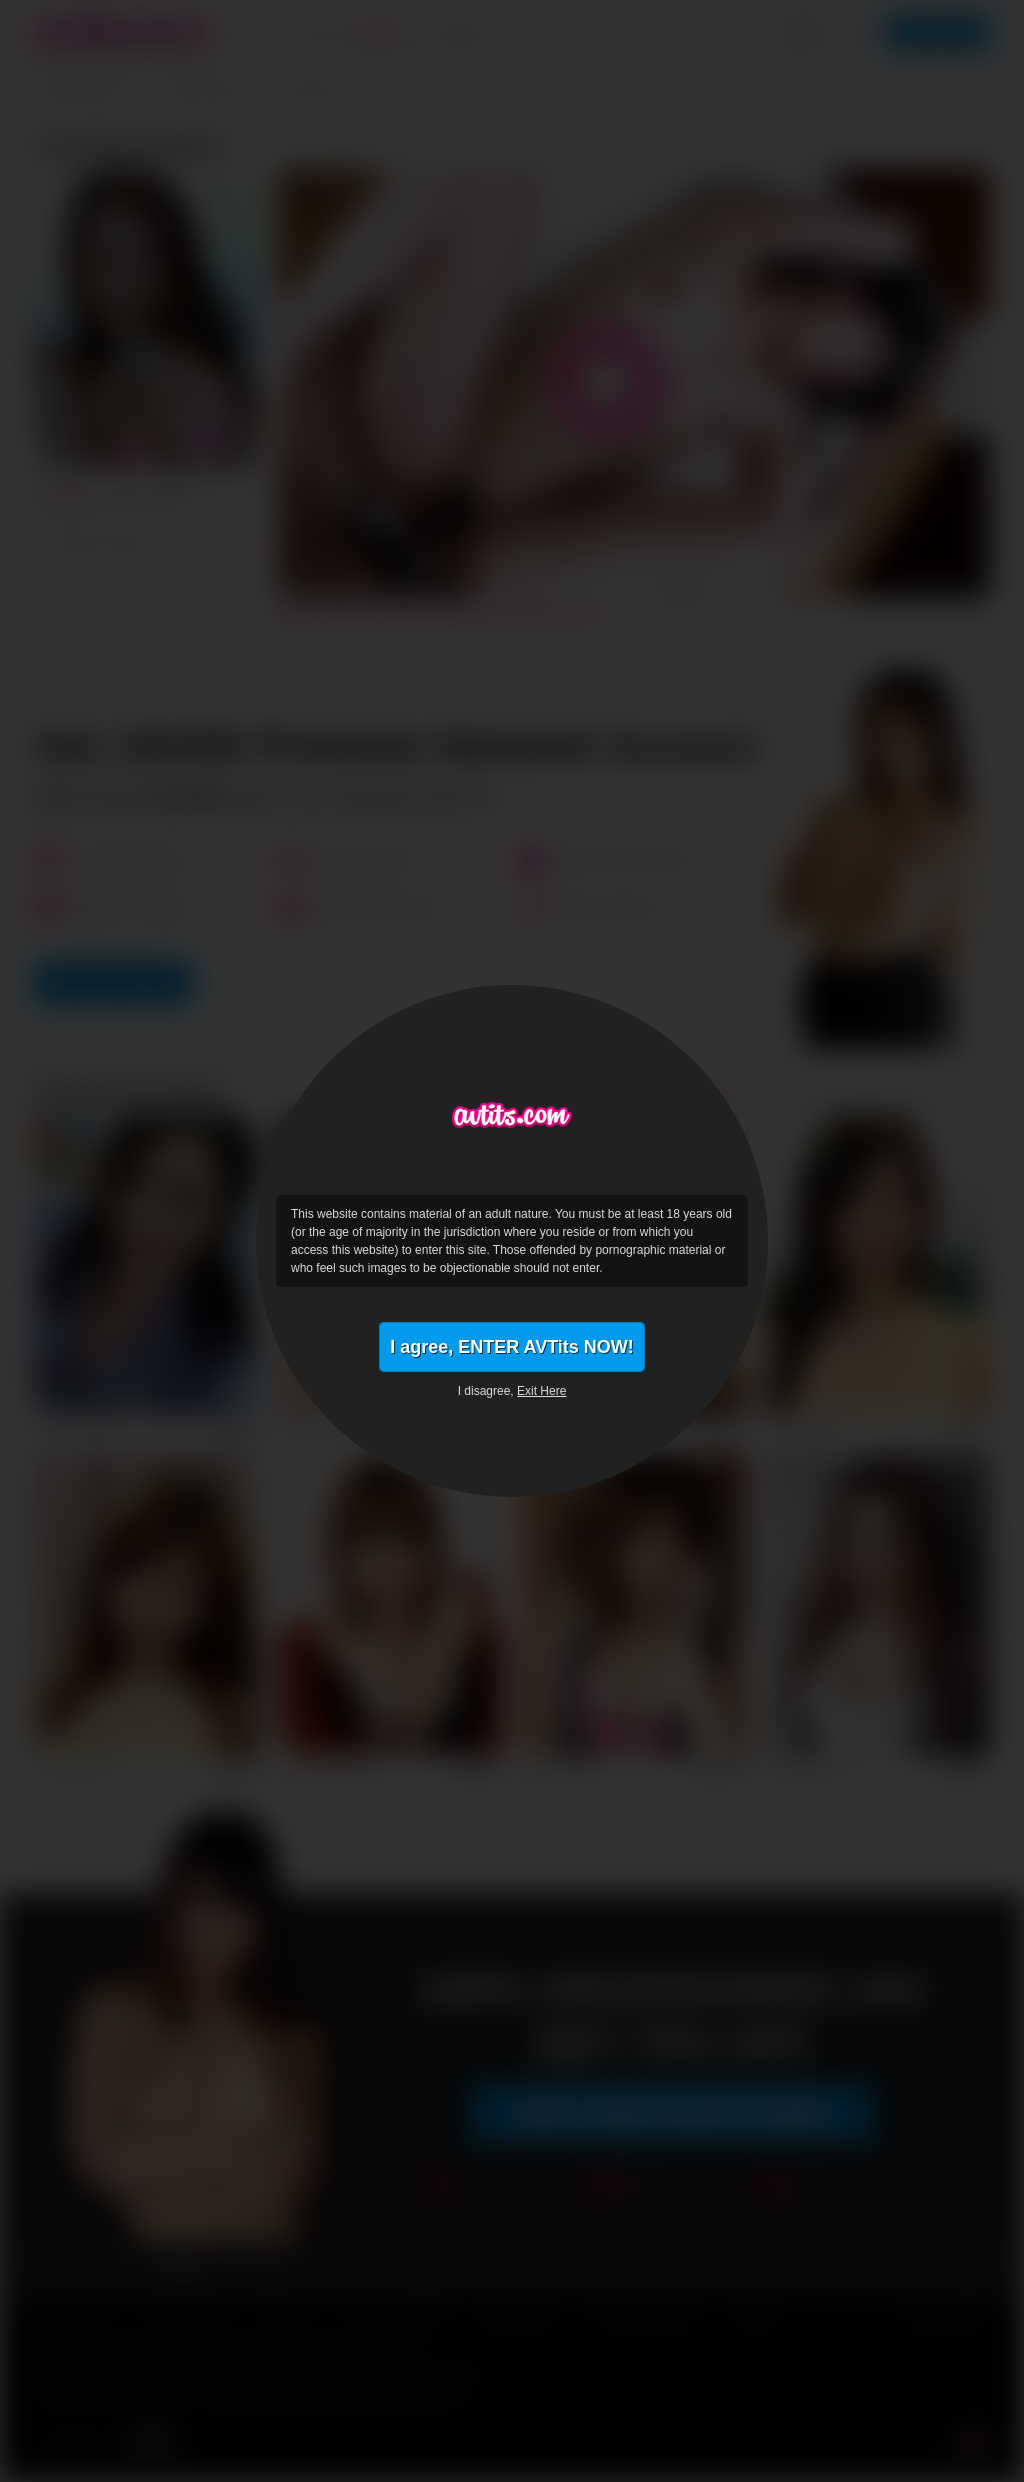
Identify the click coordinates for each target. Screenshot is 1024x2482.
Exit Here (541, 1391)
